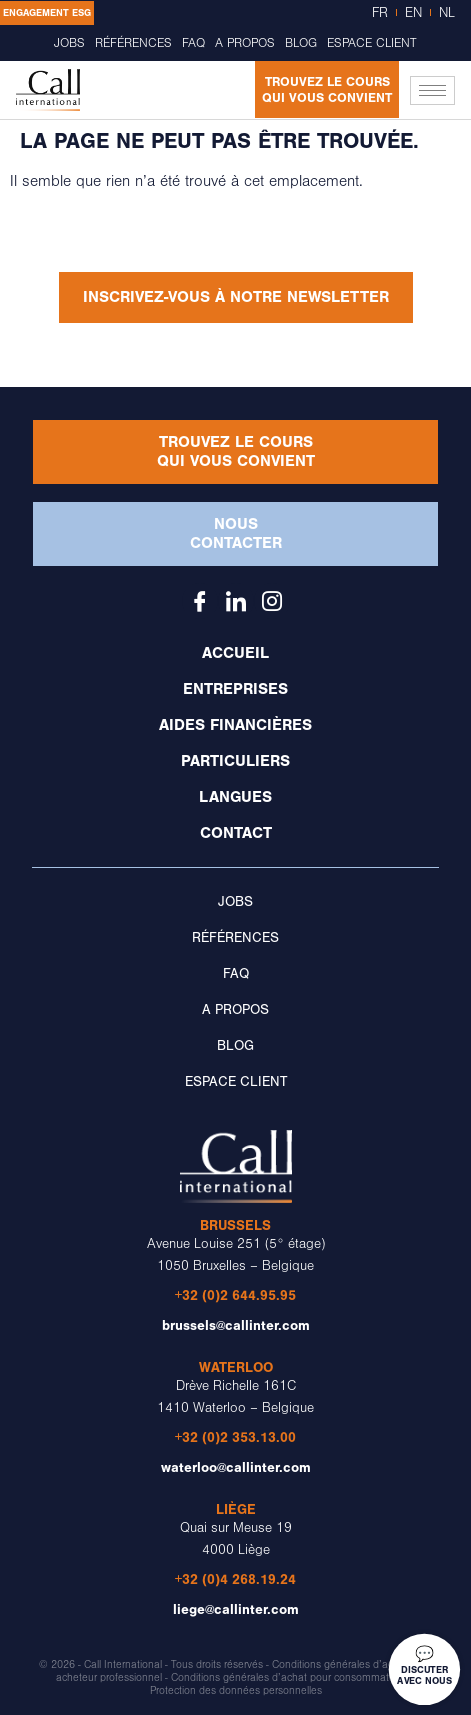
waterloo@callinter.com (236, 1467)
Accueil (235, 653)
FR (380, 13)
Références (132, 43)
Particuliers (235, 761)
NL (447, 13)
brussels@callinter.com (236, 1325)
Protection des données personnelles (236, 1691)
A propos (245, 43)
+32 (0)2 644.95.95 (235, 1295)
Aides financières (235, 725)
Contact (236, 833)
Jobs (68, 43)
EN (413, 13)
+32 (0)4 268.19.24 (235, 1579)
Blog (302, 43)
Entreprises (235, 689)
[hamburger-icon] (432, 90)
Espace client (373, 43)
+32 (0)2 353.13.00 (235, 1437)
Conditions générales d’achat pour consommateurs (290, 1678)
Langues (235, 797)
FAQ (192, 43)
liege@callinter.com (236, 1609)
